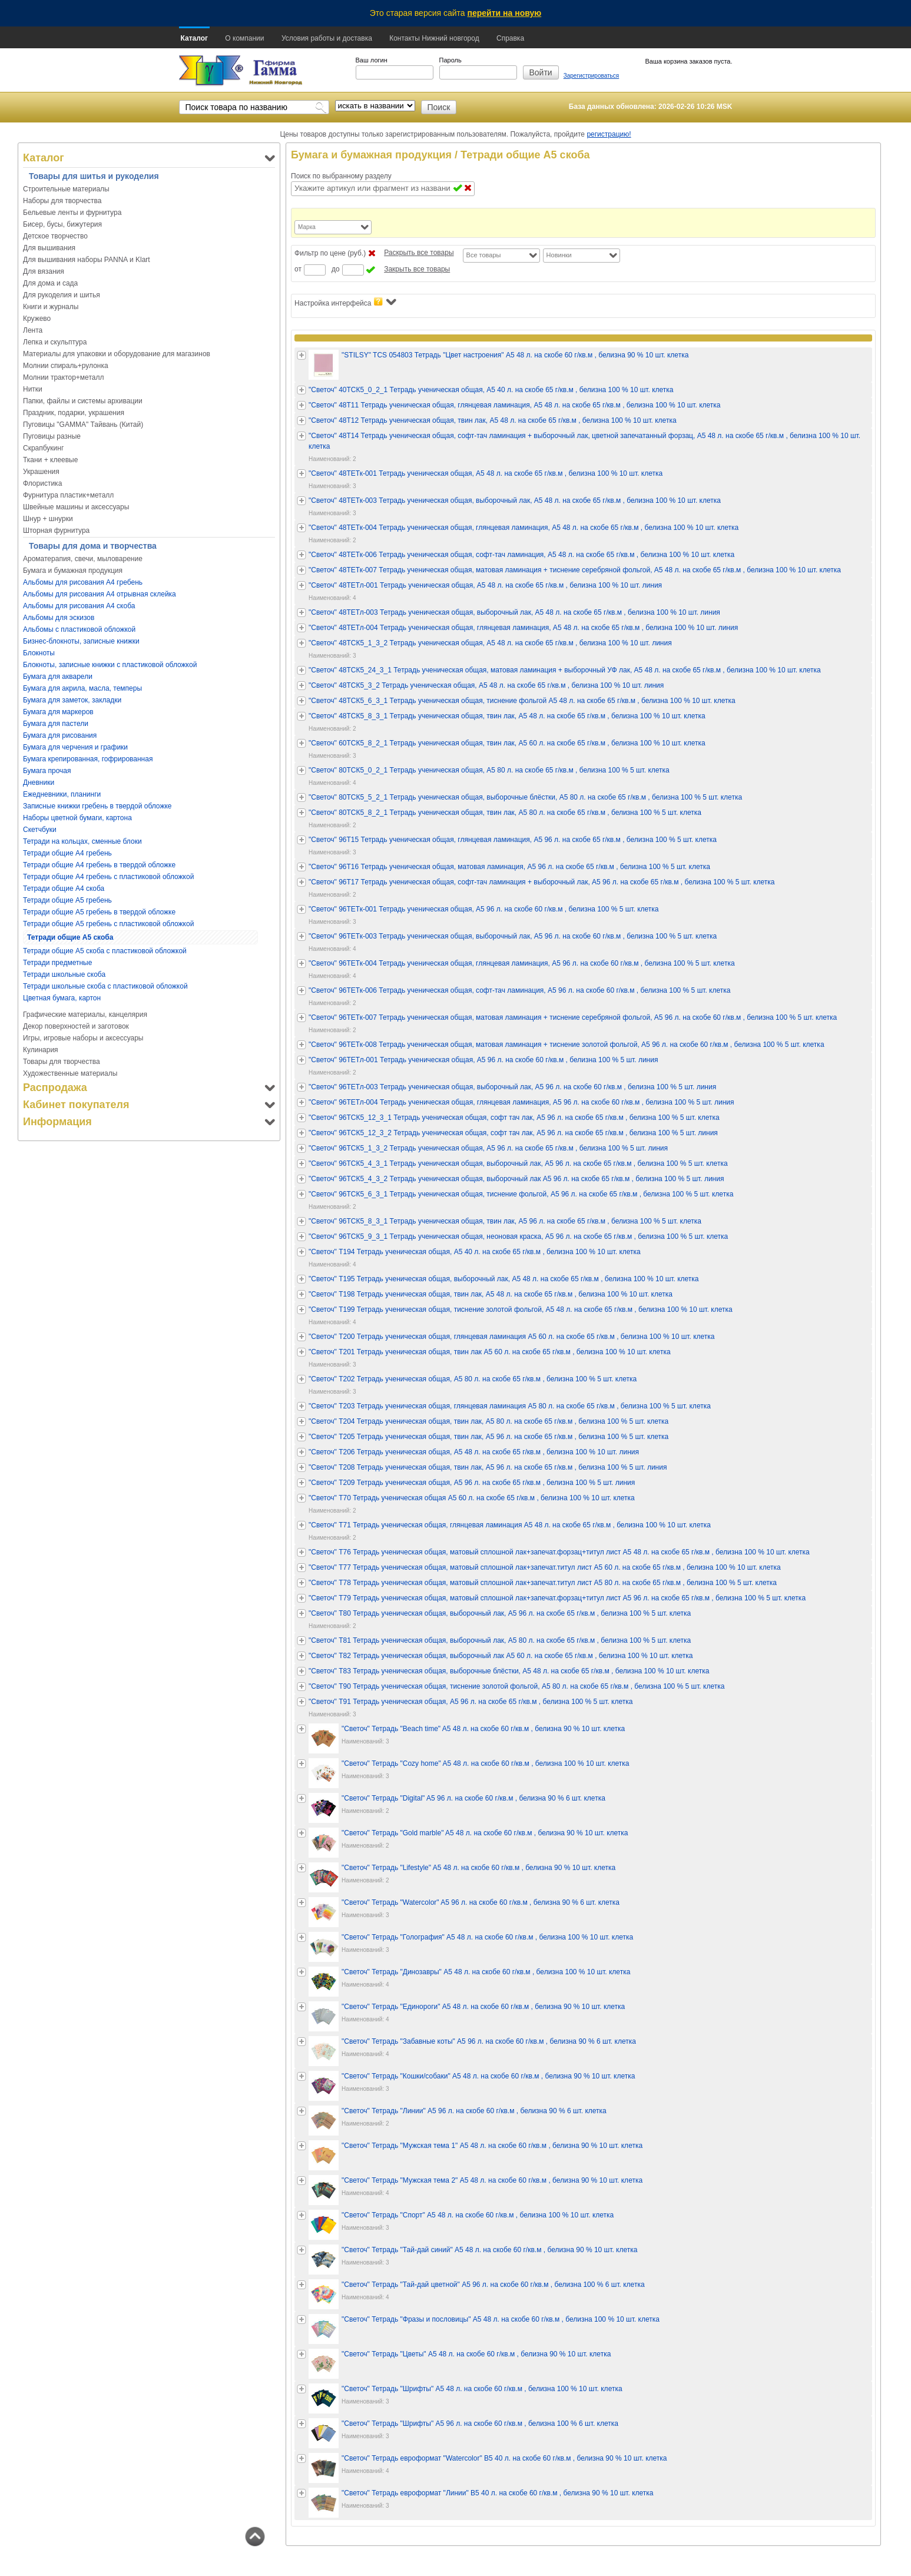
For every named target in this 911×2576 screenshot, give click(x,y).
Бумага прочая (47, 771)
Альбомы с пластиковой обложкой (79, 629)
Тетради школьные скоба (64, 974)
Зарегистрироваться (592, 75)
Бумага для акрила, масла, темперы (82, 688)
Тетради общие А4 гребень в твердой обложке (99, 865)
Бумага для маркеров (58, 712)
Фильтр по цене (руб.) (330, 253)
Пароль (450, 60)
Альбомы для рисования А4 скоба (79, 606)
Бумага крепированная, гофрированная (88, 759)
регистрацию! (609, 134)
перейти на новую (505, 13)
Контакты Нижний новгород (434, 38)
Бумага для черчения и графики (75, 747)
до (336, 269)
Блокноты (39, 653)
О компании (244, 38)
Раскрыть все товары (418, 252)
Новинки (559, 254)
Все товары (483, 254)
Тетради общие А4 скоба (63, 888)
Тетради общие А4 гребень (67, 853)
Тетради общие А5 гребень (67, 900)
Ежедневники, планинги (62, 794)
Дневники (38, 782)
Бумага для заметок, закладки (72, 700)
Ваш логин (371, 60)
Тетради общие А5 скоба (70, 937)
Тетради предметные (57, 963)
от (298, 269)
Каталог (194, 38)
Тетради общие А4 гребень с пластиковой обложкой (108, 877)
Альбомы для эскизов (58, 618)
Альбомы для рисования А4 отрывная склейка (99, 594)
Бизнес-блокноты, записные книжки (81, 641)
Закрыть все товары (417, 269)
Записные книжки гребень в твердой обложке (97, 806)
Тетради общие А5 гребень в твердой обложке (99, 912)
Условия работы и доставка (326, 38)
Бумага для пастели (55, 724)
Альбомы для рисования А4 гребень (83, 582)
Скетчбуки (40, 829)
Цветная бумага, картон (62, 998)
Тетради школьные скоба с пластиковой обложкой (105, 986)
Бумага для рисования (60, 735)
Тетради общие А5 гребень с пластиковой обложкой (108, 924)
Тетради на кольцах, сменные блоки (82, 841)
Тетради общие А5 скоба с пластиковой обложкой (105, 951)
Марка (307, 227)
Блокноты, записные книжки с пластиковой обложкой (110, 665)
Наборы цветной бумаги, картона (77, 818)
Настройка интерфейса (345, 302)
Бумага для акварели (57, 676)
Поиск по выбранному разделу (341, 176)
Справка (510, 38)
